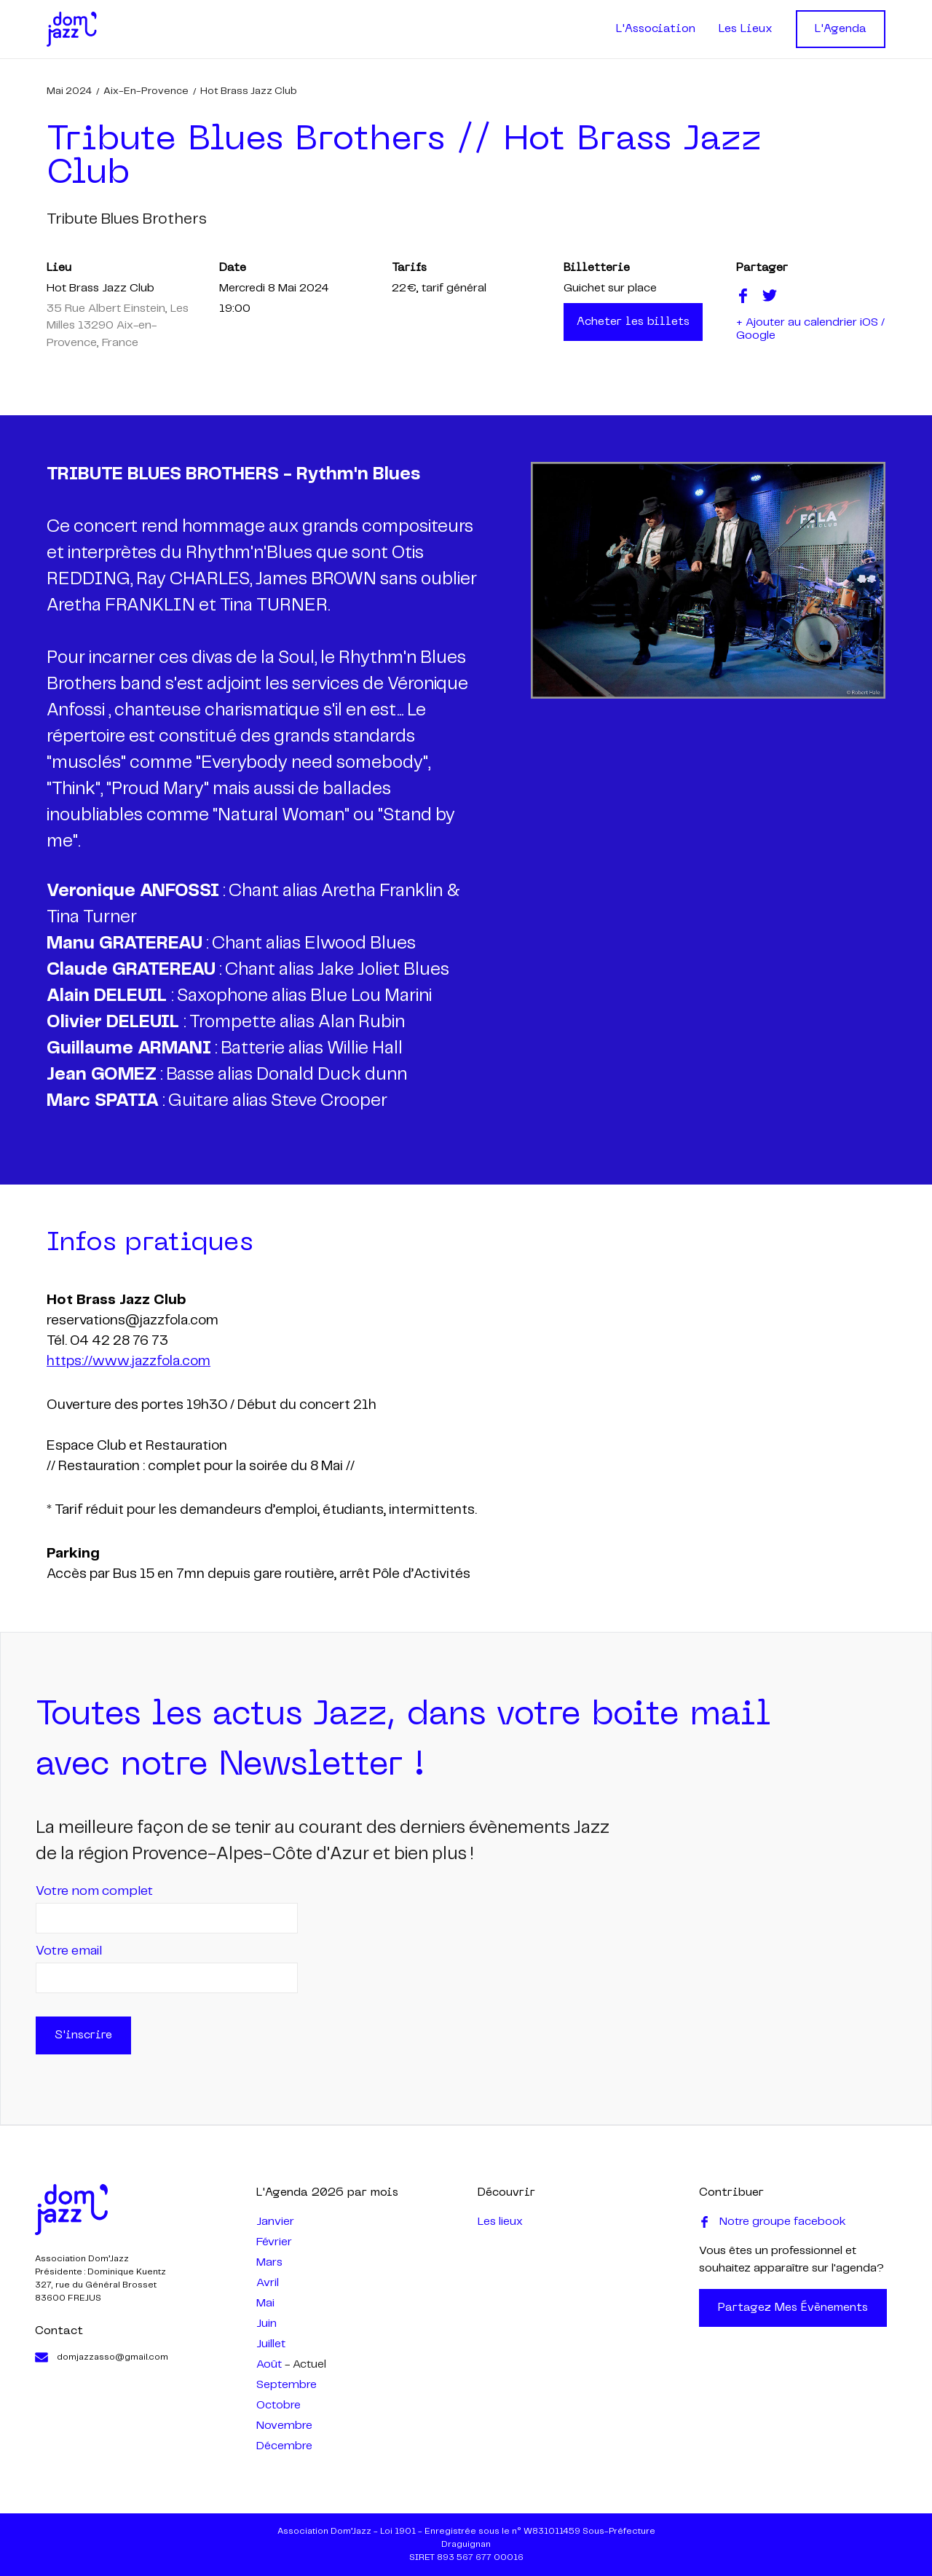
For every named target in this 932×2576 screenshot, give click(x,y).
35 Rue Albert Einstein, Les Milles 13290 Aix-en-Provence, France (118, 325)
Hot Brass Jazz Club (248, 91)
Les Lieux (746, 29)
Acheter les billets (633, 322)
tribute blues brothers (127, 219)
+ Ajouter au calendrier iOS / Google (810, 329)
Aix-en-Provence (146, 91)
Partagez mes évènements (793, 2308)
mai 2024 (69, 91)
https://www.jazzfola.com (128, 1361)
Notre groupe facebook (772, 2222)
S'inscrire (83, 2035)
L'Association (655, 29)
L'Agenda (840, 29)
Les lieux (500, 2221)
